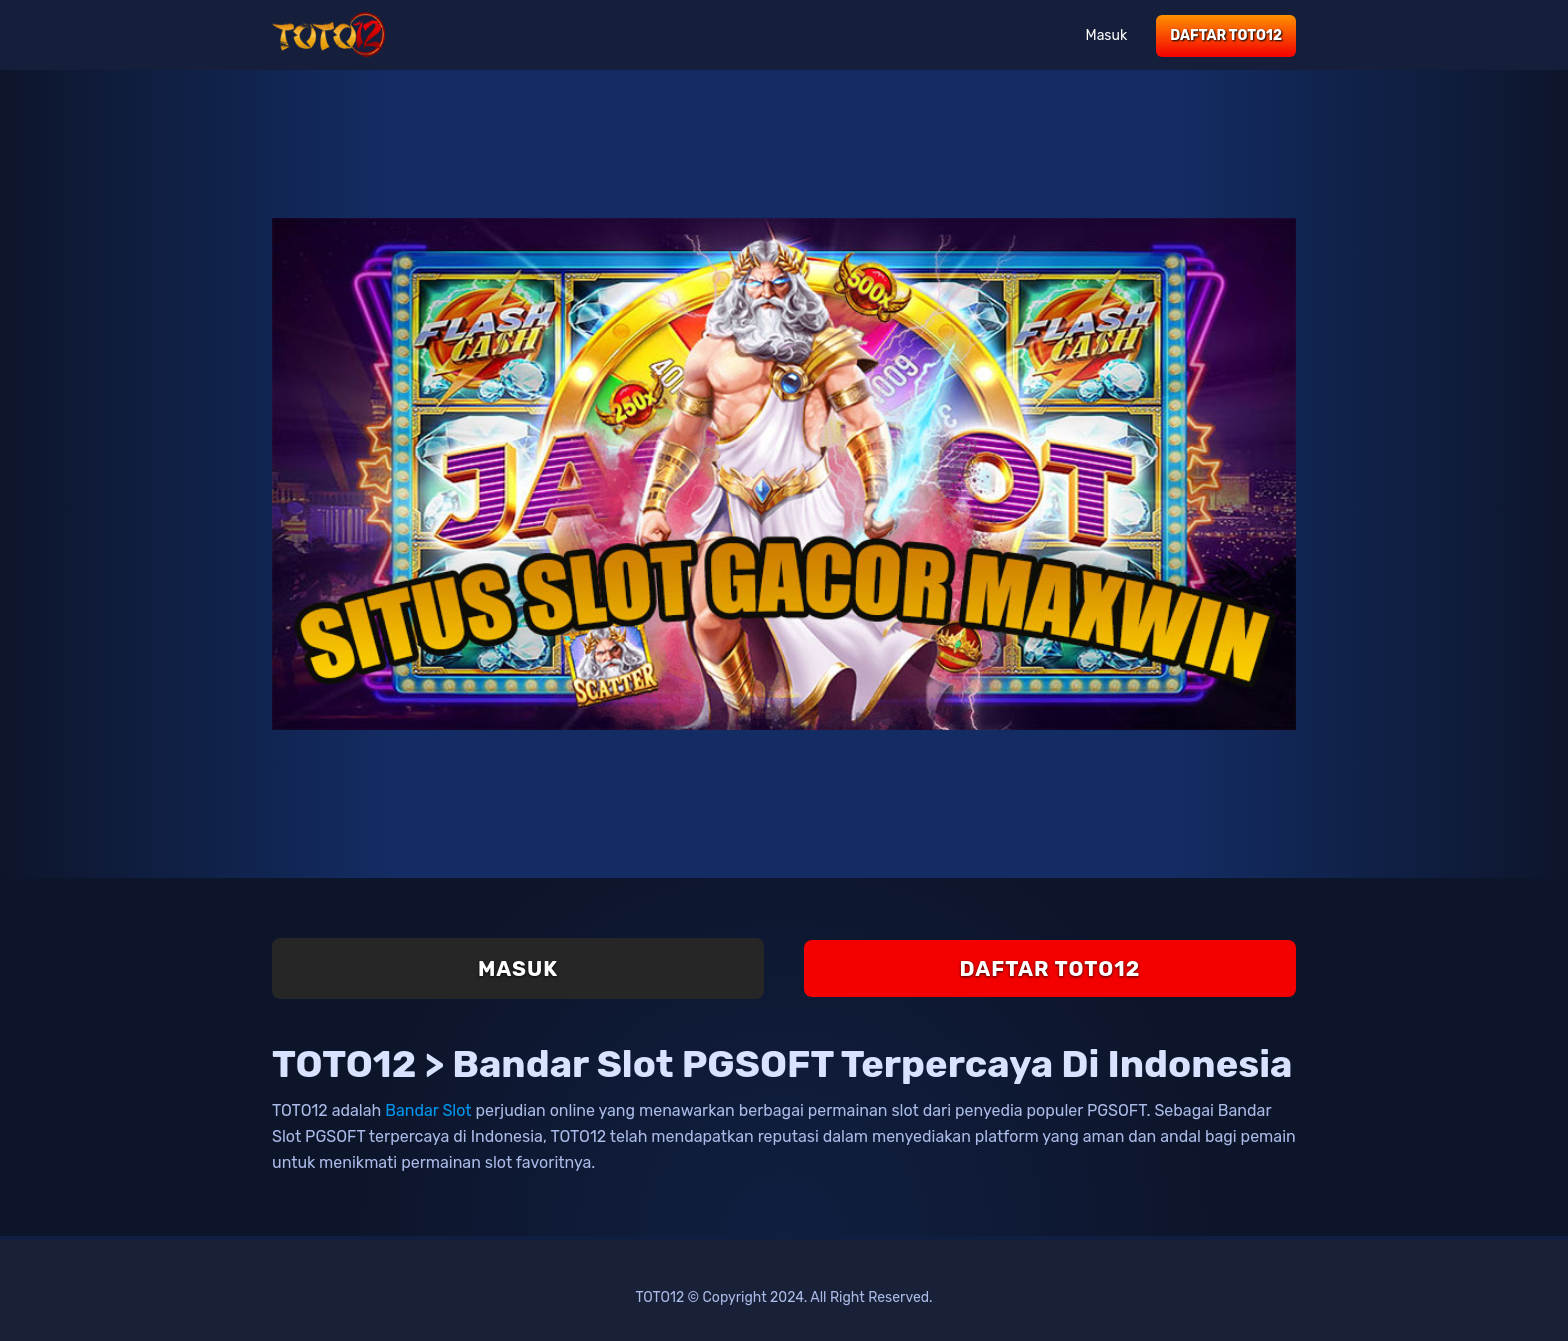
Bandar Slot (428, 1110)
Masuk (1107, 35)
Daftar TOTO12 (1226, 35)
